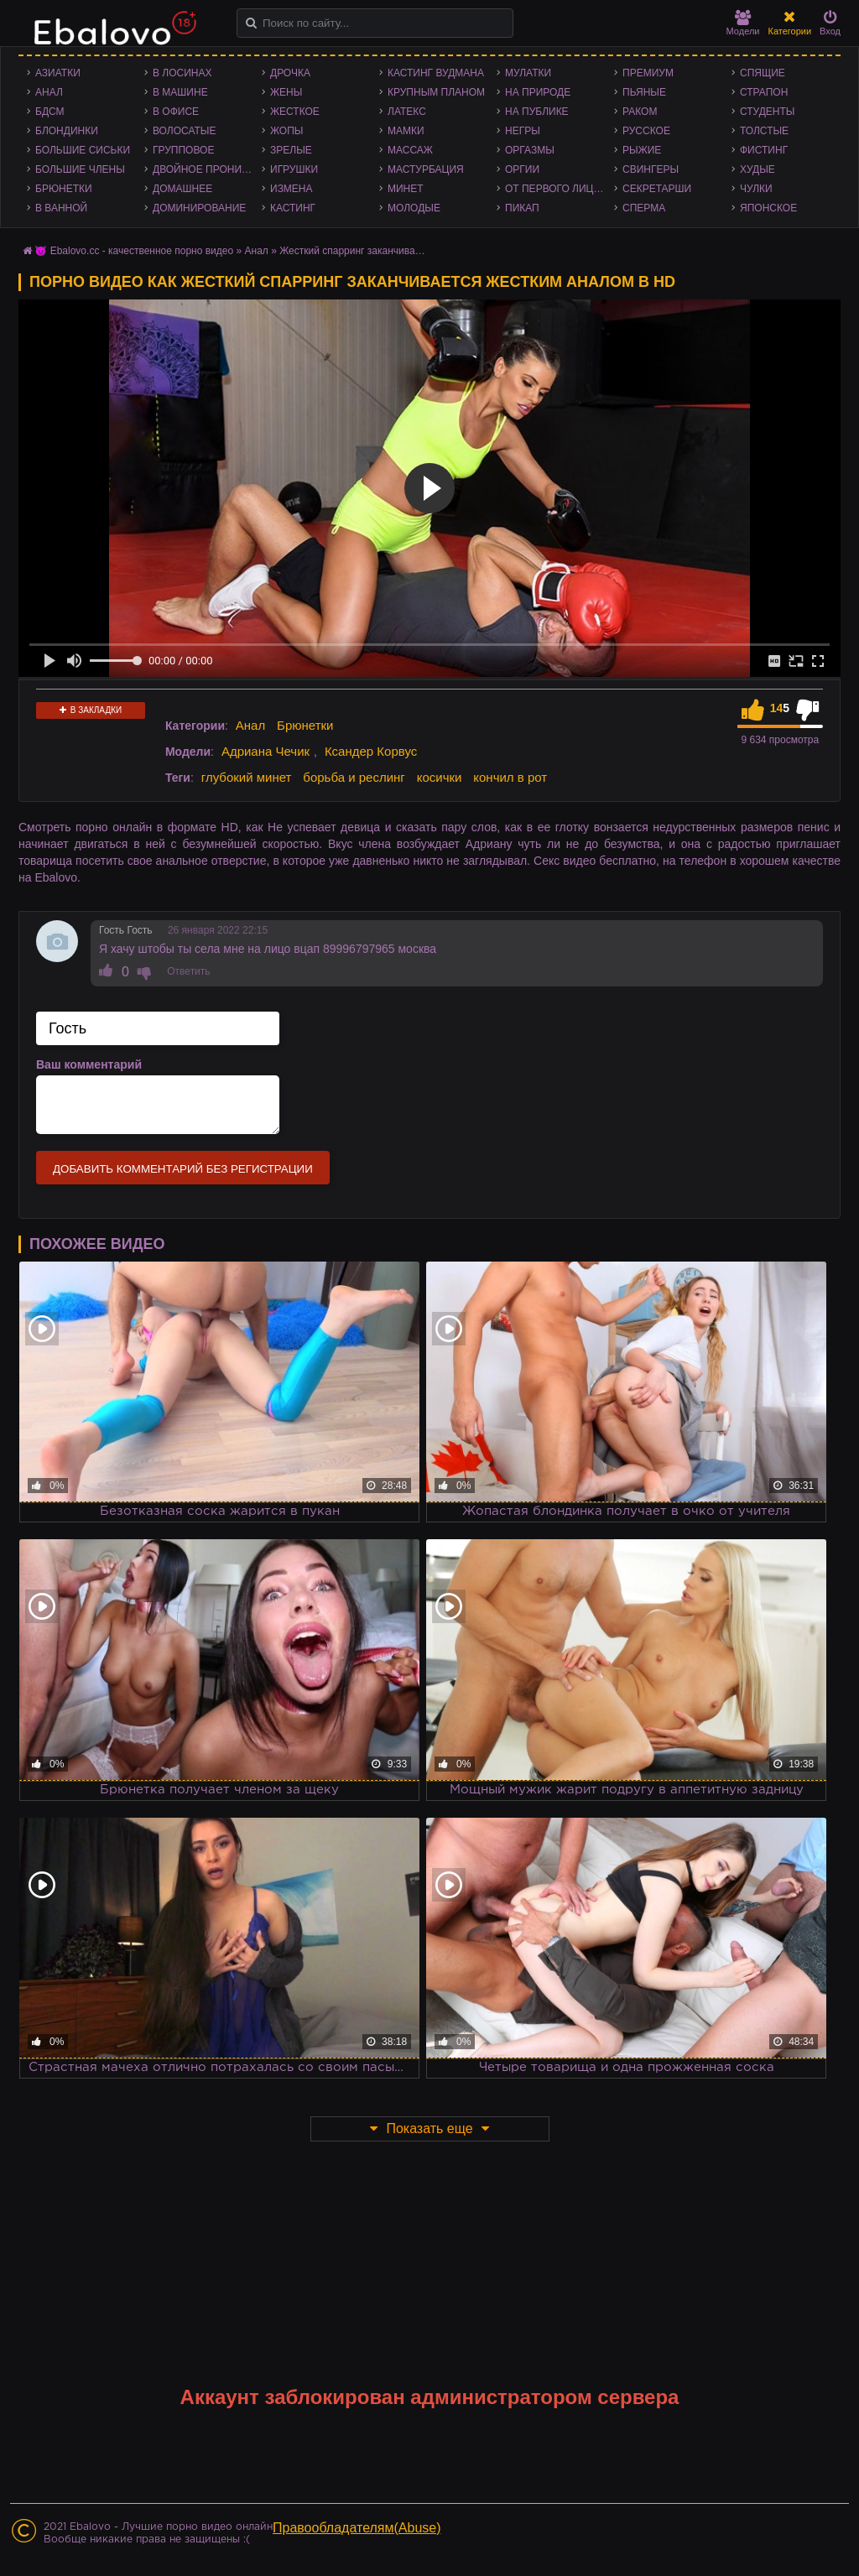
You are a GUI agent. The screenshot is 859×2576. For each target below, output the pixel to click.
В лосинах (182, 73)
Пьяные (644, 92)
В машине (180, 92)
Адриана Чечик (265, 751)
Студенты (767, 111)
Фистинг (764, 150)
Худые (757, 169)
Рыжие (641, 150)
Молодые (414, 208)
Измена (291, 189)
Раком (639, 111)
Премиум (648, 73)
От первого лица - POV (559, 189)
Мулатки (528, 73)
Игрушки (294, 169)
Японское (768, 208)
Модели (743, 23)
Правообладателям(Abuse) (357, 2528)
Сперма (643, 208)
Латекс (407, 111)
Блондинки (66, 131)
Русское (646, 131)
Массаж (410, 150)
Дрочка (290, 73)
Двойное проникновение (207, 169)
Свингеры (650, 169)
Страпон (764, 92)
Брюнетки (63, 189)
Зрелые (291, 150)
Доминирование (199, 208)
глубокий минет (246, 777)
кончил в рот (510, 777)
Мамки (406, 131)
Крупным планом (436, 92)
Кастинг (292, 208)
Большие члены (80, 169)
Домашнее (182, 189)
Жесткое (295, 111)
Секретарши (656, 189)
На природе (537, 92)
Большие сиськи (82, 150)
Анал (49, 92)
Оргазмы (529, 150)
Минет (406, 189)
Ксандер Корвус (371, 751)
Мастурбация (426, 169)
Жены (286, 92)
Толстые (764, 131)
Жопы (286, 131)
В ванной (61, 208)
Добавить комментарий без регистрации (183, 1169)
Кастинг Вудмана (436, 73)
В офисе (176, 111)
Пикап (522, 208)
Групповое (183, 150)
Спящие (762, 73)
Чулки (756, 189)
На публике (537, 111)
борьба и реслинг (353, 777)
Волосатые (184, 131)
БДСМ (50, 111)
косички (439, 777)
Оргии (522, 169)
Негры (522, 131)
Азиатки (58, 73)
